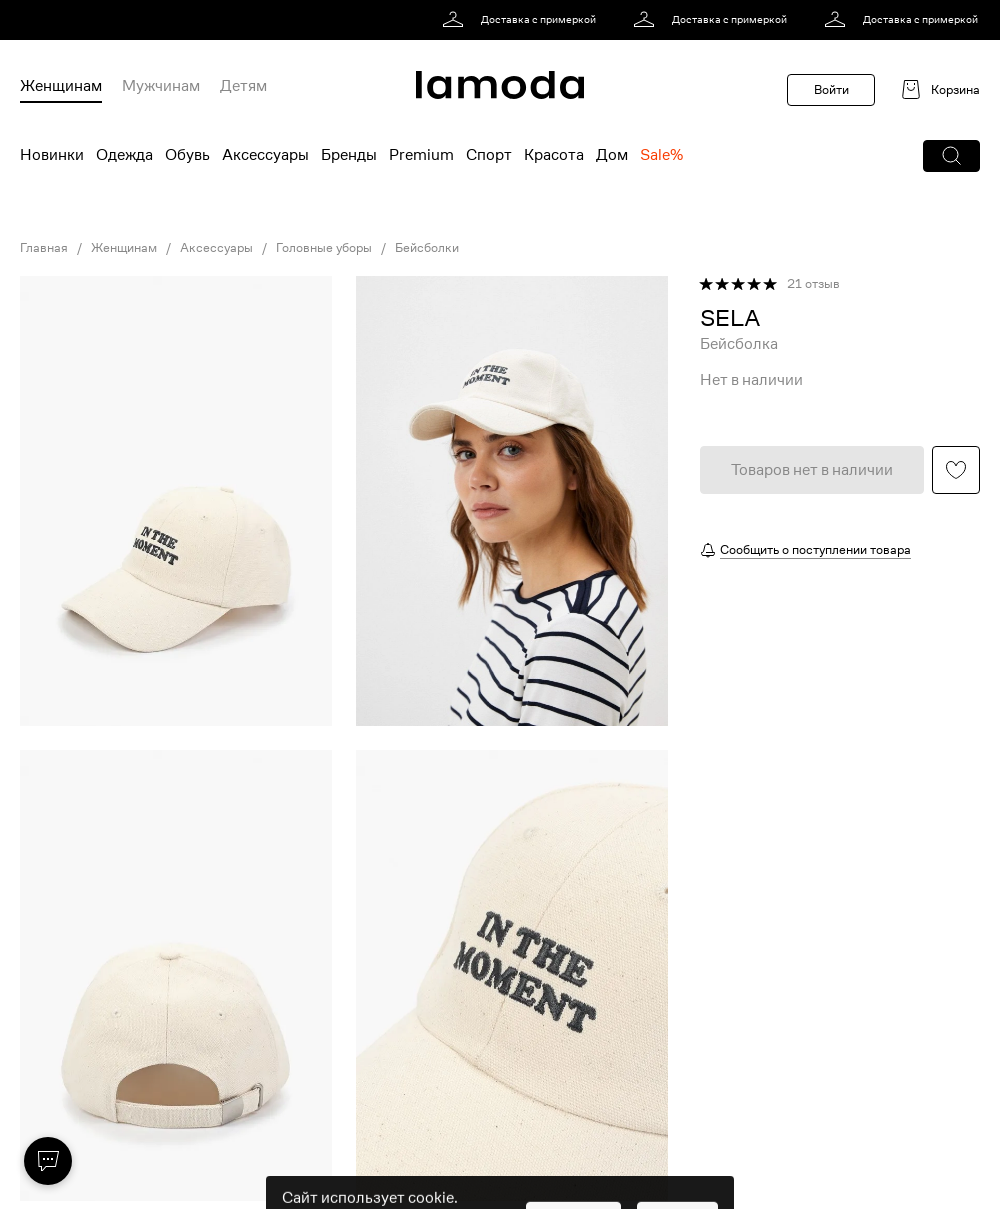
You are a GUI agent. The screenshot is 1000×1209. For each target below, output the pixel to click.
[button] (951, 156)
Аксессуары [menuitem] (265, 155)
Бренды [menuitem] (349, 155)
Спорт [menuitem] (489, 155)
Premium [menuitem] (421, 155)
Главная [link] (44, 248)
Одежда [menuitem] (124, 155)
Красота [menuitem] (554, 155)
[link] (522, 20)
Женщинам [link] (124, 248)
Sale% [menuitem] (661, 155)
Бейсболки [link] (427, 248)
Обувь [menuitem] (187, 155)
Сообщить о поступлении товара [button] (815, 549)
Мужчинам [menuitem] (161, 86)
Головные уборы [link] (324, 248)
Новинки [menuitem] (52, 155)
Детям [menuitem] (243, 86)
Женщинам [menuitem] (61, 86)
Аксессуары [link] (216, 248)
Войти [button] (831, 89)
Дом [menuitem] (612, 155)
